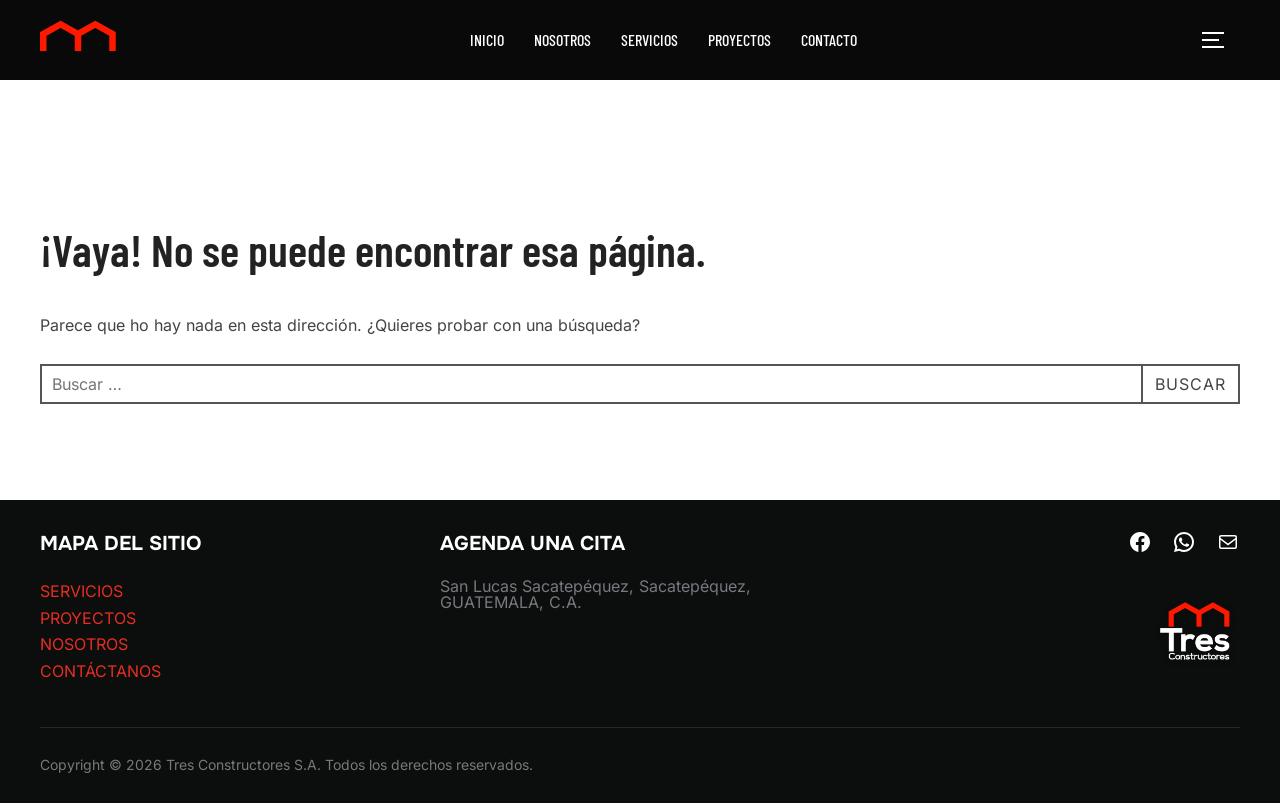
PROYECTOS (739, 39)
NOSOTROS (562, 39)
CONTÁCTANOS (100, 671)
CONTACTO (829, 39)
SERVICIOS (649, 39)
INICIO (487, 39)
